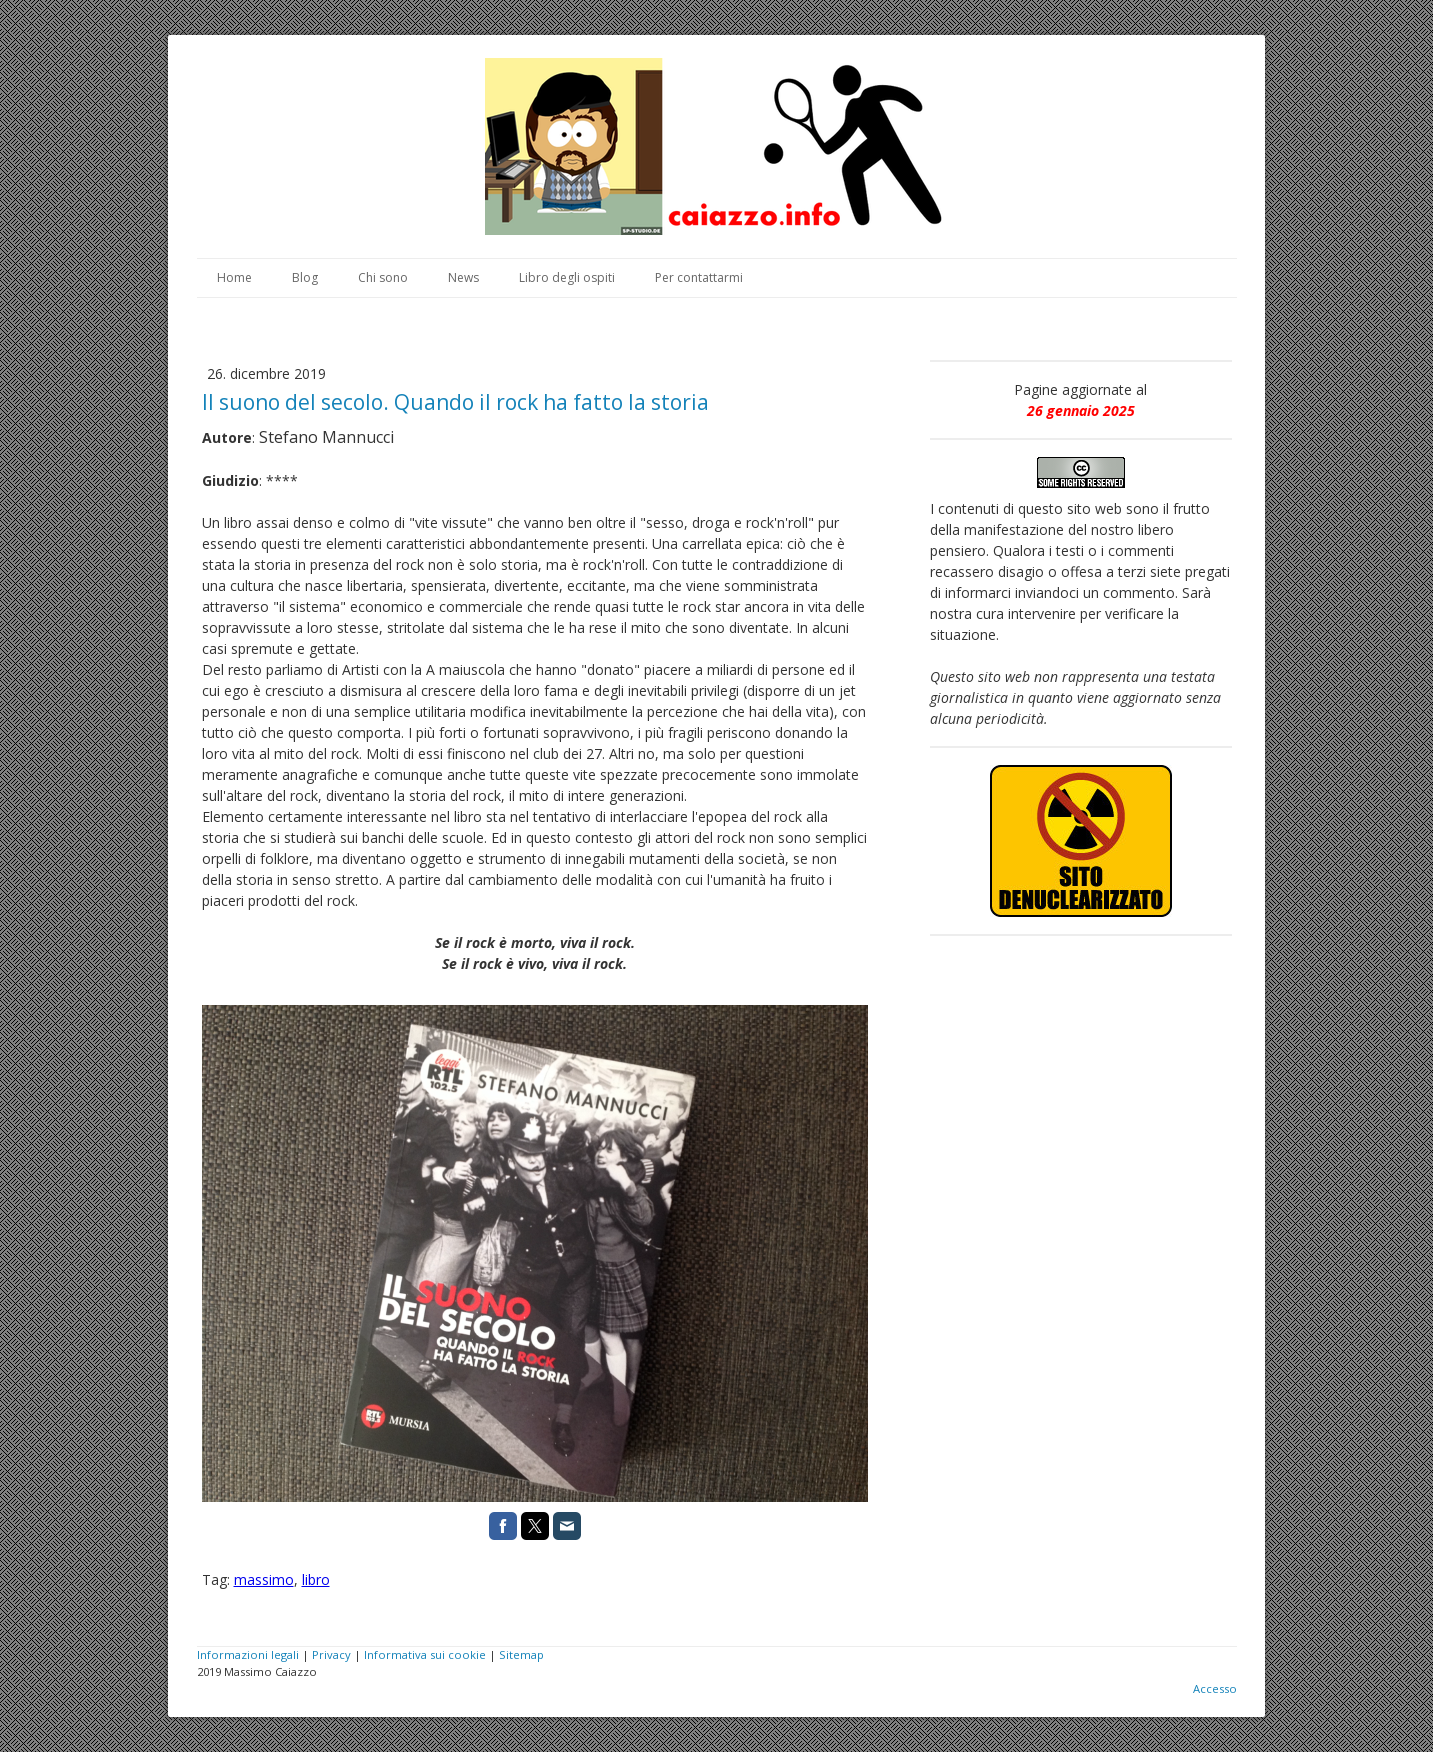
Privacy (331, 1654)
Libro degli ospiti (567, 277)
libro (316, 1579)
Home (234, 277)
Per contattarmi (699, 277)
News (463, 277)
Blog (305, 277)
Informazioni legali (248, 1654)
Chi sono (383, 277)
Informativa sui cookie (425, 1654)
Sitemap (521, 1654)
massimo (264, 1579)
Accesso (1215, 1688)
